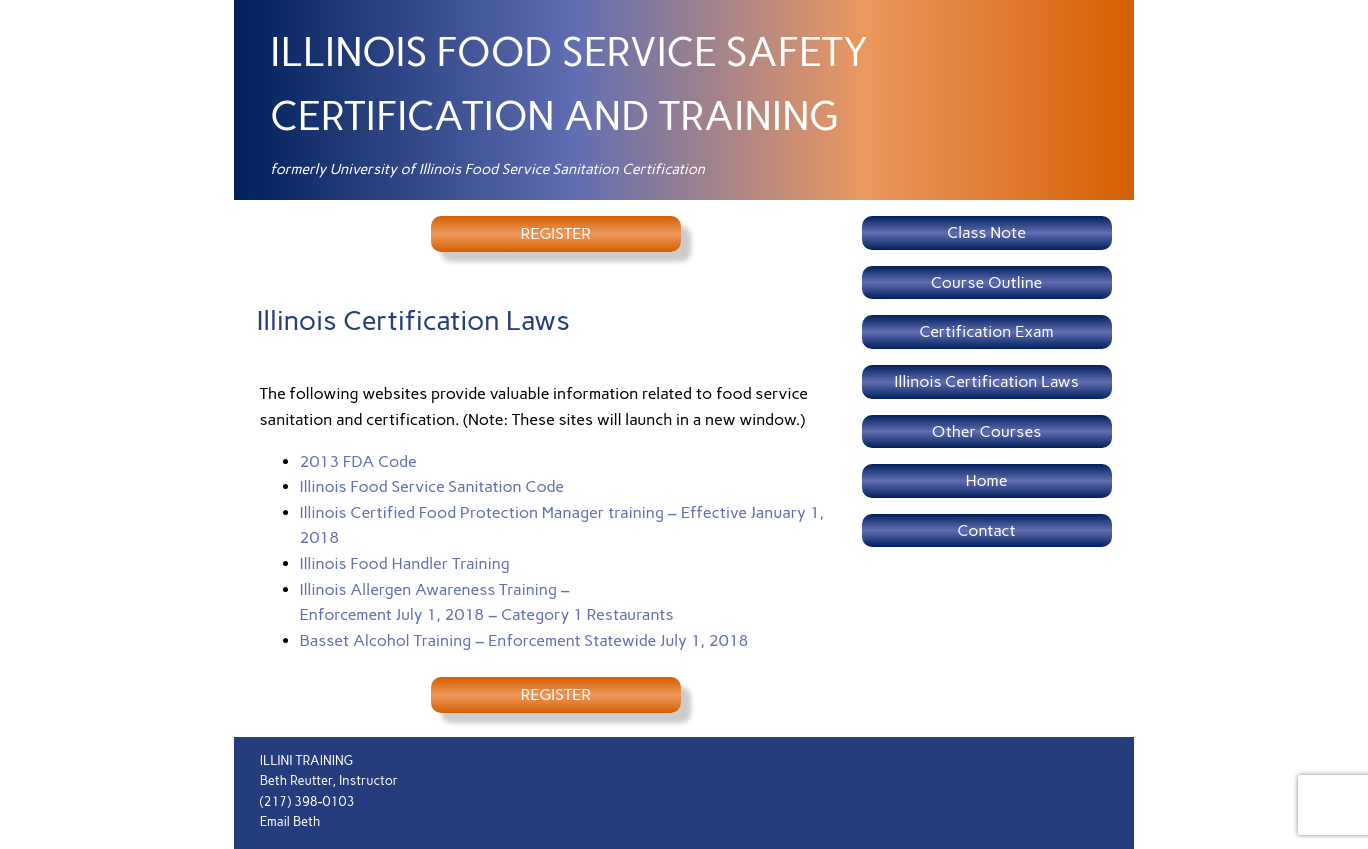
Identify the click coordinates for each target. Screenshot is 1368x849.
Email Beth (290, 821)
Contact (986, 530)
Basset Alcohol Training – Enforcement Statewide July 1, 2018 (524, 640)
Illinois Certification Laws (986, 381)
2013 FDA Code (358, 461)
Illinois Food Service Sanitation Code (432, 486)
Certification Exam (986, 331)
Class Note (986, 232)
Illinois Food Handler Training (405, 563)
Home (987, 480)
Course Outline (987, 282)
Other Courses (986, 431)
